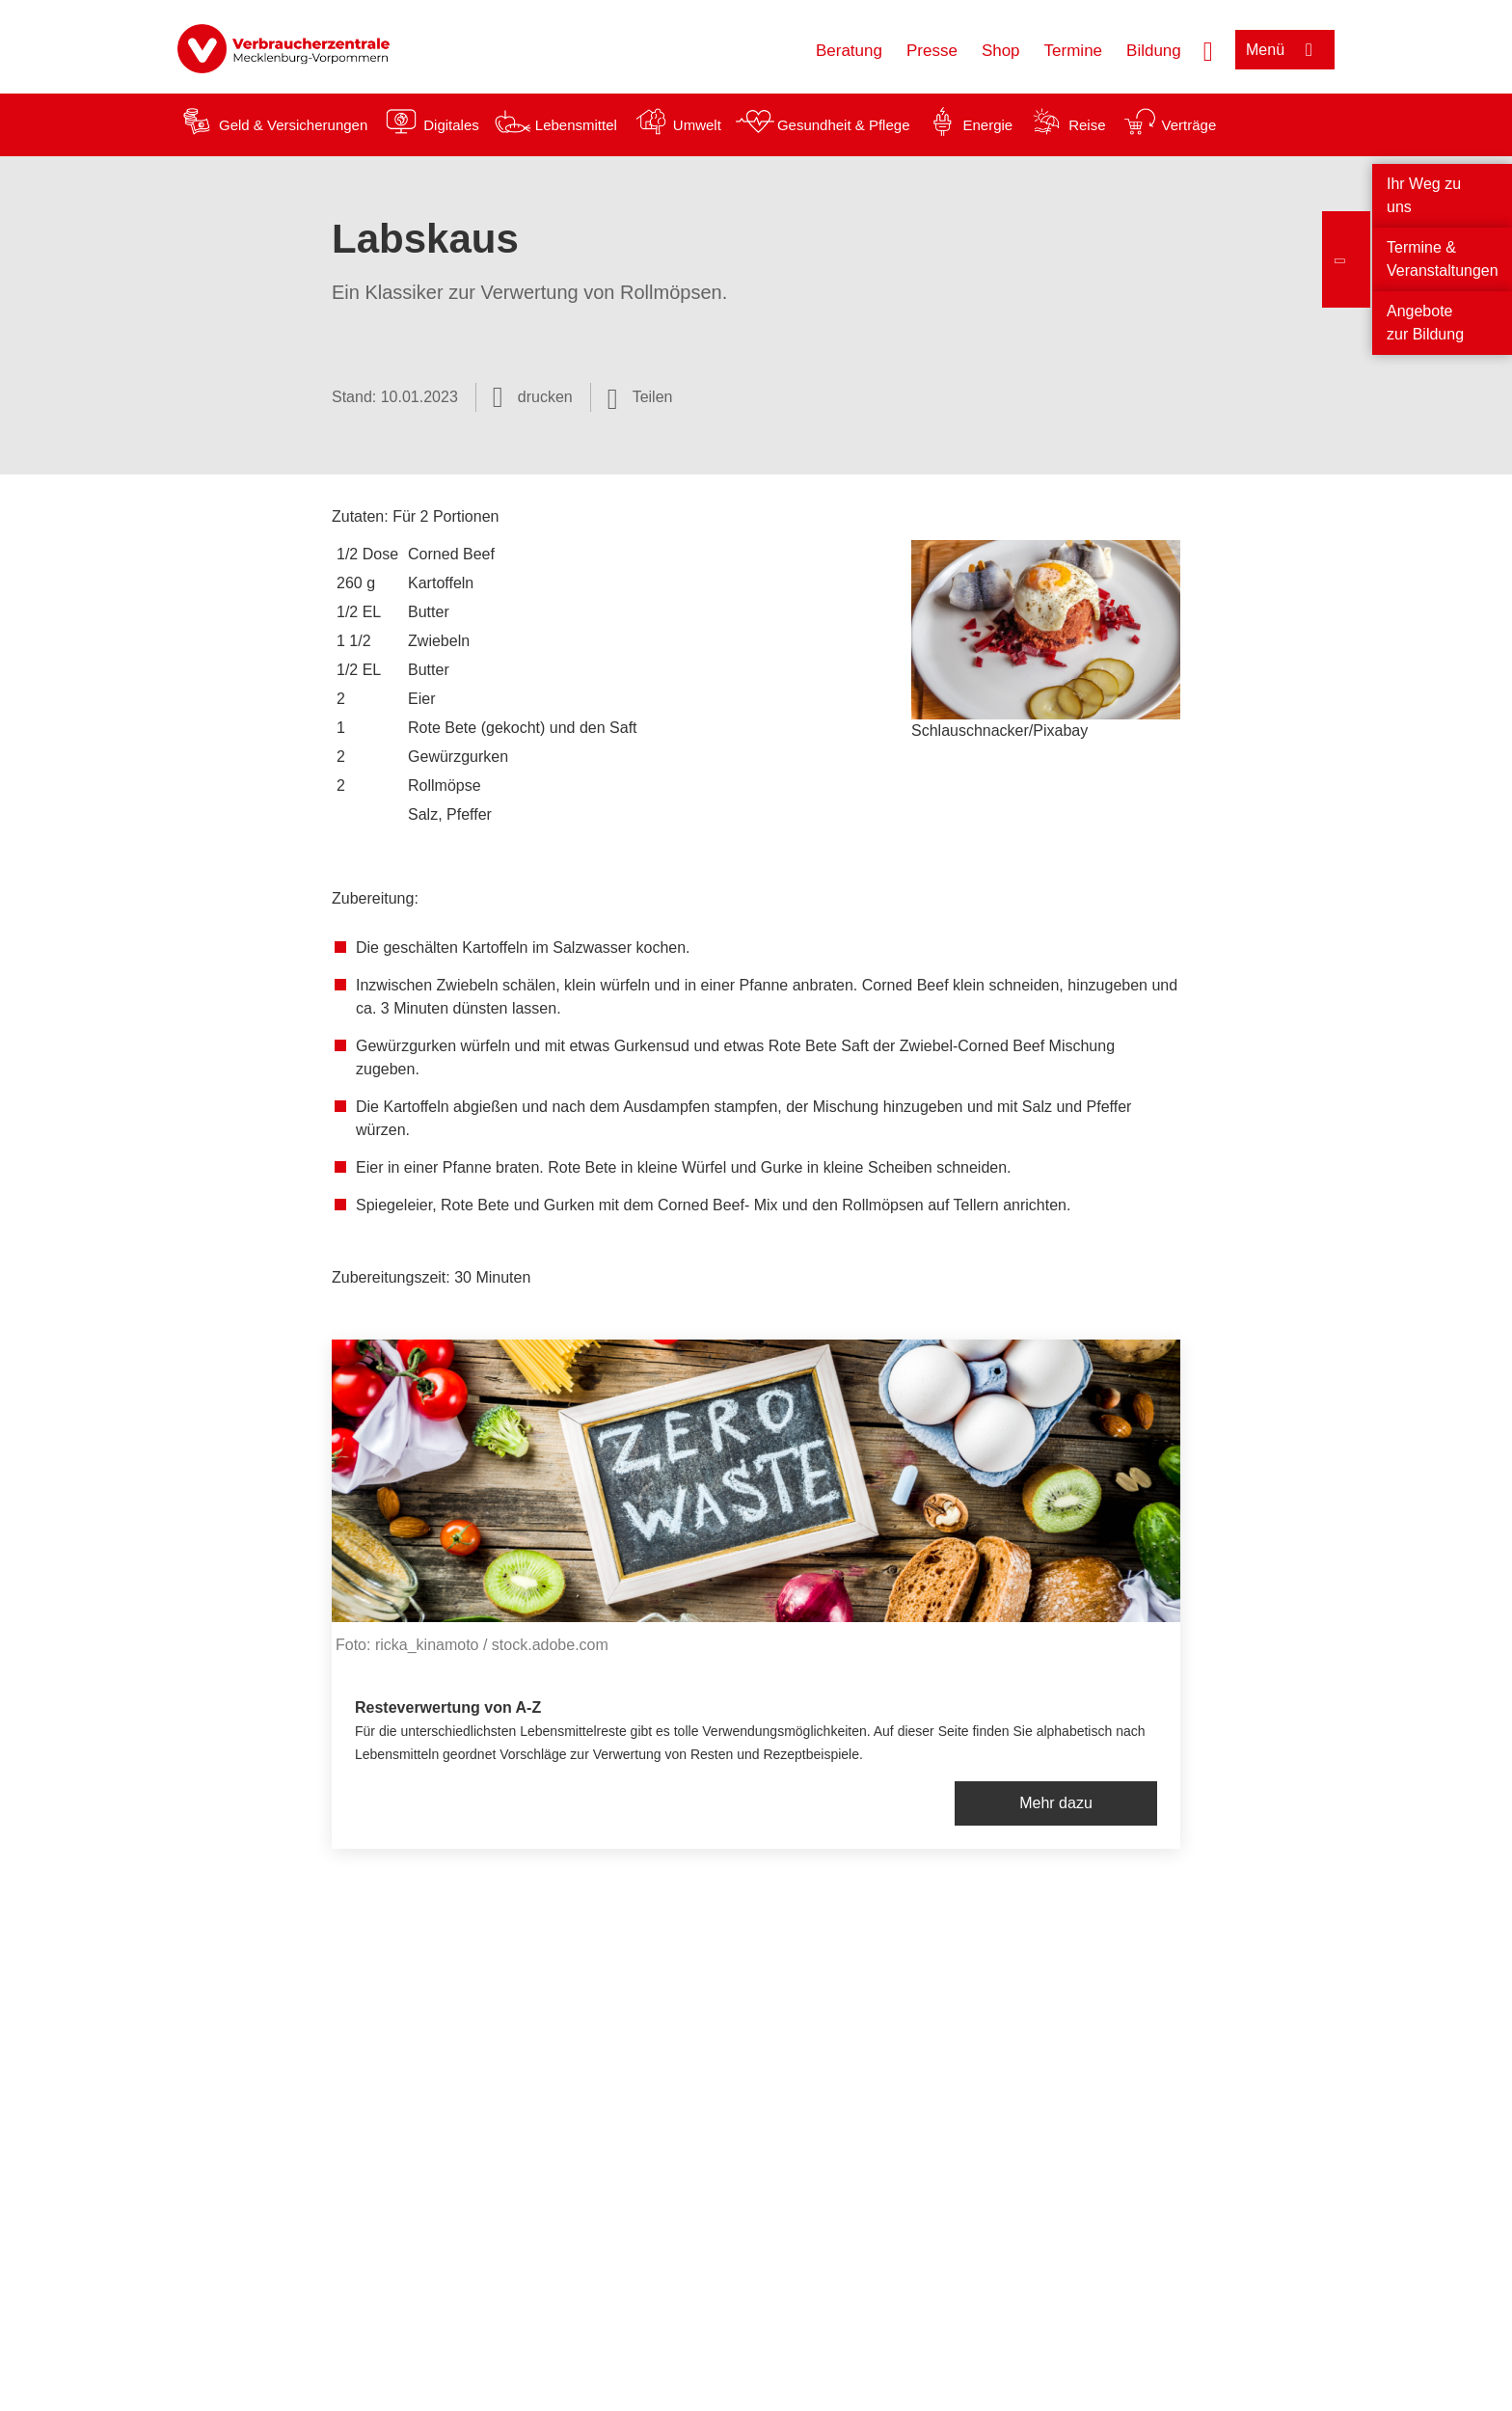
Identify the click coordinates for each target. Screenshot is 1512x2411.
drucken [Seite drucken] (545, 397)
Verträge (1189, 125)
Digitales (451, 125)
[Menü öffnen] (1285, 49)
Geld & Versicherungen (293, 125)
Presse (932, 50)
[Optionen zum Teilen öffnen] (640, 397)
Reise (1086, 125)
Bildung (1153, 50)
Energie (987, 125)
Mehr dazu (1056, 1803)
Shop (1001, 50)
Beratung (849, 50)
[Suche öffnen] (1208, 49)
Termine (1073, 50)
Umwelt (697, 125)
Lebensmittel (576, 125)
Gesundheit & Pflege (843, 125)
